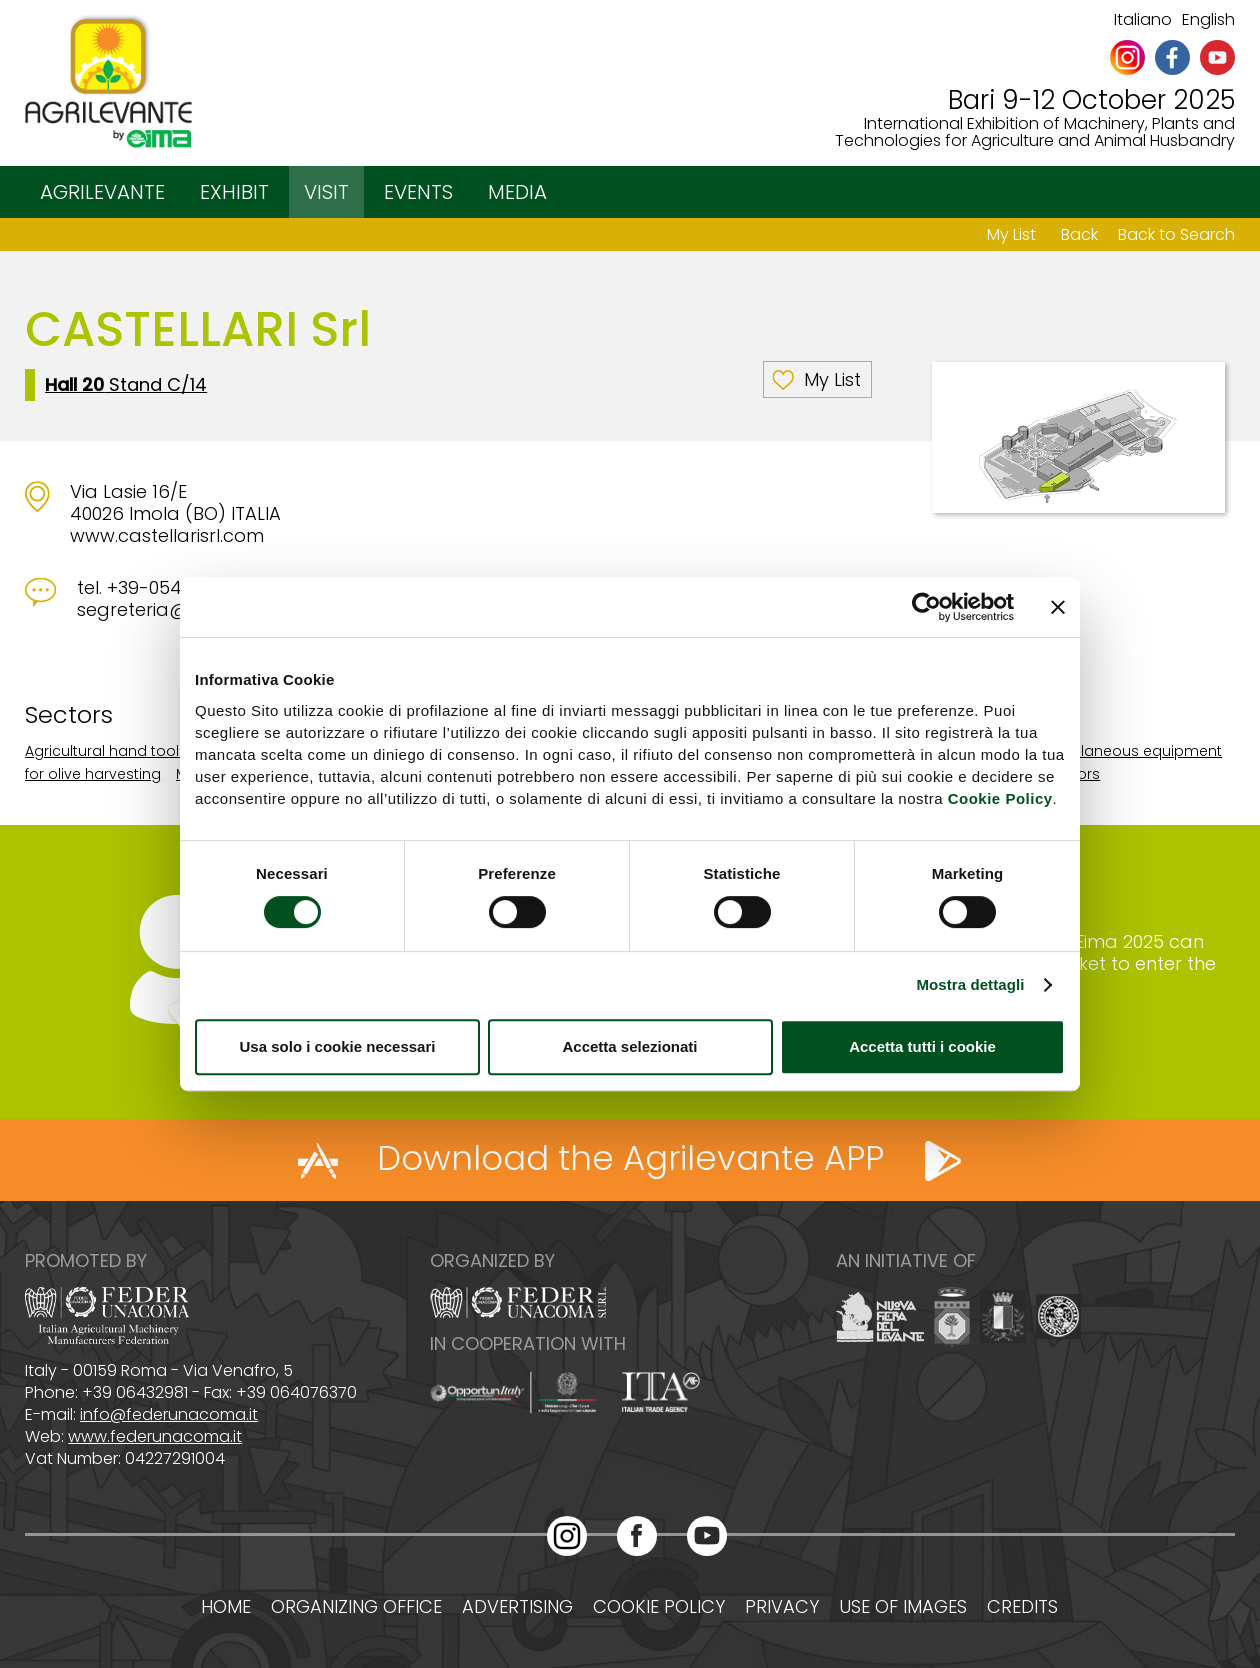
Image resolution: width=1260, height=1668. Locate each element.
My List (1011, 234)
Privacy (782, 1607)
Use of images (903, 1607)
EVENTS (418, 192)
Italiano (1143, 19)
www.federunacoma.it (155, 1436)
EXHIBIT (234, 192)
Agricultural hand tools (106, 751)
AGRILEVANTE (102, 192)
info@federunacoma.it (169, 1414)
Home (226, 1607)
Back (1079, 234)
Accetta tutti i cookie (922, 1046)
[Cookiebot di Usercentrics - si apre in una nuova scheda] (926, 607)
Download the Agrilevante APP (630, 1158)
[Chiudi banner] (1058, 607)
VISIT (326, 192)
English (1208, 19)
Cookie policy (659, 1607)
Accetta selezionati (629, 1046)
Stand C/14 (126, 385)
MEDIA (517, 192)
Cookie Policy (1000, 798)
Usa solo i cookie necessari (338, 1046)
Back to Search (1176, 234)
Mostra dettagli (970, 984)
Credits (1022, 1607)
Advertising (517, 1607)
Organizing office (356, 1607)
